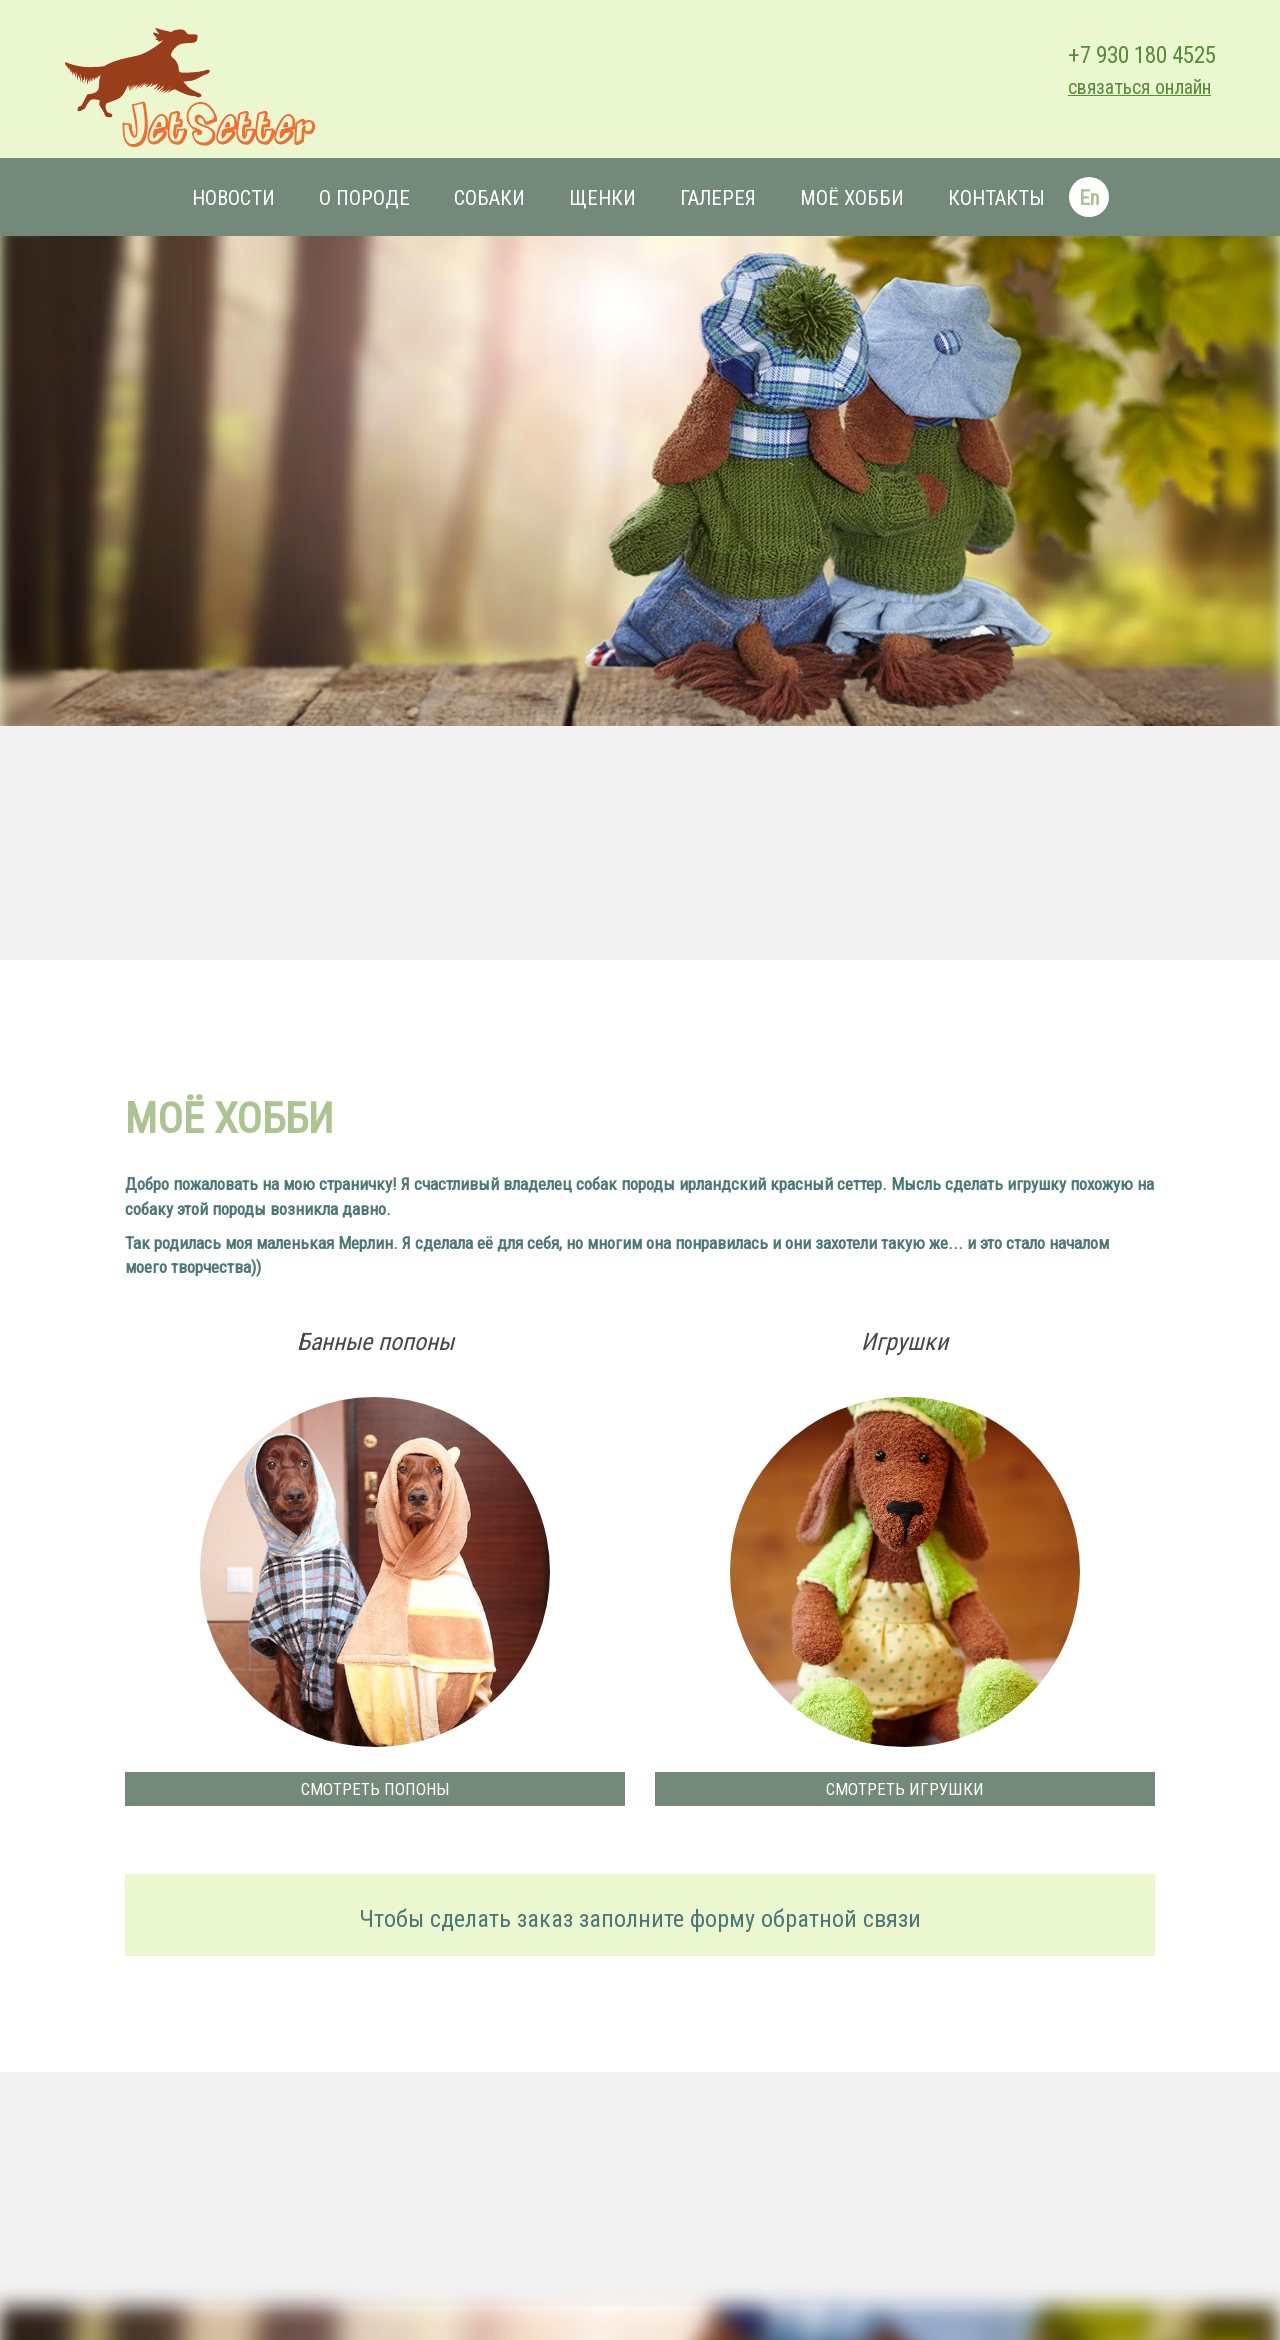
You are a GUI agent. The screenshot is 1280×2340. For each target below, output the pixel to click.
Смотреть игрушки (905, 1789)
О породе (364, 198)
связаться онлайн (1139, 87)
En (1089, 198)
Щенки (602, 198)
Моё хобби (852, 198)
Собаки (489, 198)
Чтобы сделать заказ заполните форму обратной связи (640, 1919)
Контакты (996, 198)
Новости (233, 198)
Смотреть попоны (375, 1789)
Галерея (718, 198)
